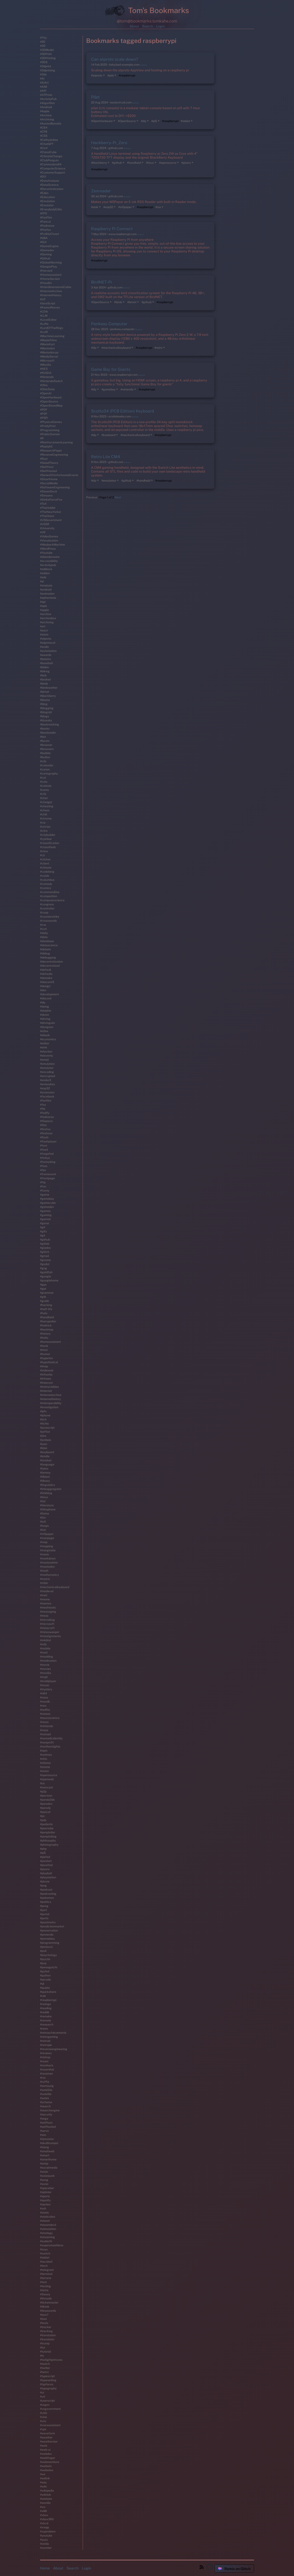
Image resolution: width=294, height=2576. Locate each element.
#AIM (43, 86)
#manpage (47, 1538)
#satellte (45, 2094)
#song (44, 2179)
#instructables (49, 1386)
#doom (44, 1014)
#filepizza (46, 1121)
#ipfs (43, 1411)
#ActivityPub (48, 99)
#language (47, 1464)
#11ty (43, 37)
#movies (45, 1668)
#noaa (44, 1730)
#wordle (45, 2502)
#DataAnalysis (49, 180)
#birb (43, 675)
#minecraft (47, 1628)
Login (160, 26)
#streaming (47, 2237)
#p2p (43, 1791)
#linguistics (47, 1484)
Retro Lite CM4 (105, 456)
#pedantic (46, 1824)
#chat (44, 798)
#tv (42, 2355)
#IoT (43, 299)
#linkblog (46, 1493)
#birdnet (45, 679)
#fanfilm (45, 1100)
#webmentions (49, 2462)
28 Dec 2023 (100, 329)
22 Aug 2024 (100, 102)
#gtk (43, 1296)
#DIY (43, 176)
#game (44, 1194)
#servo (44, 2130)
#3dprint (45, 66)
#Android (46, 107)
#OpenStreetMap (51, 405)
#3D (43, 45)
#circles (45, 826)
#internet (46, 1390)
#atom (44, 634)
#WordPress (48, 548)
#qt (42, 1983)
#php (43, 1848)
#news (44, 1722)
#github (117, 162)
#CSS (43, 135)
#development (49, 994)
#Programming (50, 430)
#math (44, 1570)
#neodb (45, 1701)
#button (45, 757)
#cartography (49, 773)
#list (43, 1501)
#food (44, 1149)
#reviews (46, 2053)
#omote (45, 1767)
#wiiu (43, 2482)
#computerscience (52, 900)
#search (45, 2106)
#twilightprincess (51, 2359)
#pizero (186, 162)
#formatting (48, 1162)
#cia (43, 822)
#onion (44, 1771)
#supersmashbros (51, 2245)
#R (41, 438)
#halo (43, 1313)
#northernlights (50, 1746)
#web (43, 2445)
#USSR (44, 524)
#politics (45, 1901)
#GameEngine (49, 246)
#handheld (134, 162)
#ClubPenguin (49, 160)
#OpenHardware (102, 121)
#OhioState (47, 389)
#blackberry (99, 162)
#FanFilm (46, 217)
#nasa (44, 1697)
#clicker (45, 859)
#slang (44, 2147)
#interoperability (50, 1403)
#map (43, 1542)
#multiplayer (48, 1681)
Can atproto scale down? (114, 59)
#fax (43, 1104)
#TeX (43, 503)
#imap (44, 1366)
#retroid (45, 2040)
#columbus (47, 879)
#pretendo (46, 1934)
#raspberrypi (48, 2000)
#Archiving (47, 119)
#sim (43, 2135)
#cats (43, 781)
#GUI (43, 242)
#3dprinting (47, 70)
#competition (48, 896)
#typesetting (48, 2380)
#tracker (45, 2327)
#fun (43, 1186)
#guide (44, 1301)
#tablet (185, 121)
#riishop (45, 2057)
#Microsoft (47, 360)
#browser (46, 745)
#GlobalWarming (51, 262)
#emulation (108, 480)
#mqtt (44, 1677)
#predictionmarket (52, 1926)
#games (45, 1211)
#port (43, 1910)
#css (43, 924)
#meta (44, 1615)
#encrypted (47, 1076)
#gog (43, 1268)
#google (45, 1276)
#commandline (49, 892)
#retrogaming (49, 2036)
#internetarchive (50, 1395)
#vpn (43, 2429)
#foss (43, 1166)
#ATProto (46, 94)
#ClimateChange (51, 156)
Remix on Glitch (234, 2569)
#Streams (46, 495)
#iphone (45, 1415)
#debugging (48, 957)
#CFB (43, 131)
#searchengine (50, 2110)
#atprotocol (47, 642)
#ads (43, 577)
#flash (44, 1137)
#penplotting (48, 1836)
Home (45, 2568)
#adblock (46, 569)
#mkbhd (45, 1640)
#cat (43, 777)
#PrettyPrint (48, 426)
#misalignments (50, 1636)
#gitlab (44, 1243)
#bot (43, 736)
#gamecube (48, 1202)
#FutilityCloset (49, 233)
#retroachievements (53, 2032)
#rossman (46, 2073)
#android (45, 589)
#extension (47, 1092)
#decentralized (50, 965)
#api (43, 601)
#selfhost (46, 2122)
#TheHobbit (47, 507)
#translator (47, 2339)
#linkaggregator (50, 1489)
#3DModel (47, 50)
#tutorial (45, 2351)
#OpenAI (45, 393)
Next (118, 497)
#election (46, 1051)
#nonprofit (47, 1742)
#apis (43, 606)
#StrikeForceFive (51, 499)
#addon (45, 573)
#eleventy (46, 1055)
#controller (47, 908)
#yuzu (44, 2539)
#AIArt (44, 82)
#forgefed (46, 1153)
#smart (44, 2155)
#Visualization (49, 540)
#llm (43, 1517)
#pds (110, 75)
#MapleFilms (48, 340)
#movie (44, 1664)
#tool (43, 2318)
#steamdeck (48, 2224)
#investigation (49, 1407)
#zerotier (46, 2547)
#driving (45, 1018)
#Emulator (47, 205)
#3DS (43, 62)
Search (147, 26)
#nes (43, 1705)
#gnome (45, 1260)
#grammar (47, 1292)
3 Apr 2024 (98, 287)
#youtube (46, 2535)
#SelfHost (46, 467)
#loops (44, 1525)
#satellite (46, 2090)
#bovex (45, 740)
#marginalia (48, 1550)
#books (45, 728)
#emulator (46, 1067)
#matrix (45, 1579)
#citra (44, 830)
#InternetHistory (50, 295)
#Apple (44, 111)
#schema (46, 2102)
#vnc (43, 2421)
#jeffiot (45, 1431)
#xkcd (44, 2523)
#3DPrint (46, 54)
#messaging (48, 1611)
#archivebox (48, 618)
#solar (44, 2171)
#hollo (44, 1337)
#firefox (45, 1129)
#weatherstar (49, 2441)
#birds (118, 302)
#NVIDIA (45, 372)
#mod (43, 1652)
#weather (46, 2437)
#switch (45, 2253)
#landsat (45, 1460)
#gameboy (108, 389)
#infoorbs (46, 1374)
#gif (42, 1227)
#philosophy (48, 1840)
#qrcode (45, 1979)
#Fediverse (47, 225)
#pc (42, 1816)
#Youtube (46, 552)
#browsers (47, 749)
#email (44, 1059)
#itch (43, 1419)
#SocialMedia (49, 483)
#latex (44, 1468)
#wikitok (45, 2494)
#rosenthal (47, 2069)
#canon (45, 769)
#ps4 (43, 1951)
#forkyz (45, 1157)
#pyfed (44, 1971)
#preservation (49, 1930)
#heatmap (46, 1329)
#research (46, 2024)
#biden (44, 667)
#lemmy (45, 1472)
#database (47, 941)
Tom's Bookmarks (147, 11)
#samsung (47, 2085)
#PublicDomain (50, 434)
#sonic (44, 2184)
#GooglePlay (48, 266)
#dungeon (46, 1027)
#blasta (45, 700)
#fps (43, 1170)
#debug (45, 953)
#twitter (45, 2368)
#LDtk (44, 311)
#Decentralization (51, 189)
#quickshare (48, 1991)
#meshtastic (48, 1607)
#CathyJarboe (49, 139)
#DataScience (49, 184)
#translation (48, 2335)
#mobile (45, 1648)
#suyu (44, 2249)
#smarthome (48, 2159)
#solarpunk (47, 2175)
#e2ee (44, 1031)
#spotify (45, 2200)
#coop (44, 912)
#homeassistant (50, 1341)
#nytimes (46, 1754)
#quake (45, 1987)
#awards (45, 655)
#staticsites (47, 2216)
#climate (45, 867)
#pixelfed (46, 1865)
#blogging (46, 708)
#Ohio (44, 385)
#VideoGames (49, 536)
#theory (45, 2294)
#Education (47, 197)
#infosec (45, 1378)
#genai (44, 1223)
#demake (46, 978)
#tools (44, 2323)
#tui (42, 2347)
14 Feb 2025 (99, 64)
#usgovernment (50, 2408)
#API (43, 90)
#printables (47, 1938)
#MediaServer (49, 356)
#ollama (45, 1762)
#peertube (46, 1828)
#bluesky (46, 720)
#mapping (46, 1546)
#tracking (46, 2331)
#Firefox (45, 229)
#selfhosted (48, 2126)
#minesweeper (49, 1632)
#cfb (43, 794)
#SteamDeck (48, 491)
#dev (43, 990)
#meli (43, 1595)
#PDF (43, 409)
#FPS (43, 213)
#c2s (43, 761)
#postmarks (48, 1922)
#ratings (45, 2004)
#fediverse (47, 1117)
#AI (42, 78)
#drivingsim (47, 1023)
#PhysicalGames (51, 422)
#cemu (44, 789)
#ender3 (45, 1080)
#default (45, 969)
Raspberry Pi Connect (112, 228)
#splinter (45, 2192)
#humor (45, 1354)
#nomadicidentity (51, 1738)
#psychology (48, 1955)
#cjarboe (46, 839)
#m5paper (125, 207)
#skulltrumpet (49, 2143)
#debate (45, 949)
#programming (49, 1942)
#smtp (44, 2163)
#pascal (45, 1812)
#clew (44, 851)
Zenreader (101, 190)
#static (44, 2212)
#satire (44, 2098)
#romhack (46, 2065)
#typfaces (46, 2384)
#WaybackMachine (52, 544)
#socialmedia (48, 2167)
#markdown (48, 1558)
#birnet (131, 302)
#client (44, 863)
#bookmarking (49, 724)
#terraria (45, 2278)
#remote (45, 2020)
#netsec (45, 1713)
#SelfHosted (48, 471)
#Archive (46, 115)
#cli (42, 855)
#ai (42, 581)
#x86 (43, 2511)
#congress (47, 904)
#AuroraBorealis (50, 123)
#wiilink (45, 2478)
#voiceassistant (50, 2425)
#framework (48, 1174)
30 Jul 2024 (99, 196)
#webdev (46, 2453)
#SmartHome (49, 479)
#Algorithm (47, 103)
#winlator (46, 2498)
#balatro (45, 659)
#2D (42, 41)
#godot (44, 1264)
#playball (46, 1873)
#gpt (43, 1288)
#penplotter (47, 1832)
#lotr (43, 1529)
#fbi (42, 1108)
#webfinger (47, 2457)
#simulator (47, 2139)
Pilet (95, 97)
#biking (45, 671)
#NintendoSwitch (51, 381)
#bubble (45, 753)
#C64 (43, 127)
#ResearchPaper (51, 450)
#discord (45, 998)
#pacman (46, 1795)
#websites (46, 2470)
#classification (49, 843)
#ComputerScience (52, 168)
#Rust (44, 458)
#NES (44, 368)
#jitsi (43, 1435)
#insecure (46, 1382)
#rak (43, 1996)
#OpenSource (127, 121)
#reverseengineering (53, 2049)
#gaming (46, 1215)
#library (45, 1480)
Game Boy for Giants (110, 369)
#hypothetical (49, 1362)
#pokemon (47, 1897)
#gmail (44, 1256)
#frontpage (47, 1178)
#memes (45, 1603)
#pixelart (46, 1861)
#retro (158, 347)
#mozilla (45, 1673)
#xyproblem (48, 2531)
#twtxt (44, 2372)
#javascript (47, 1427)
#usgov (45, 2404)
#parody (45, 1807)
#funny (44, 1190)
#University (47, 528)
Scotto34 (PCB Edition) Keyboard (122, 411)
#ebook (45, 1035)
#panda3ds (47, 1799)
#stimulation (48, 2229)
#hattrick (46, 1325)
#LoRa (44, 323)
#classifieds (48, 847)
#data (44, 937)
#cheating (46, 806)
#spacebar (47, 2188)
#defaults (46, 973)
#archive (45, 614)
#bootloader (48, 732)
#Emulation (47, 201)
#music (44, 1685)
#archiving (47, 622)
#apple (44, 610)
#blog (44, 704)
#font (43, 1145)
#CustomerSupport (52, 172)
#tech (44, 2265)
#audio (44, 646)
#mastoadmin (49, 1562)
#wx (43, 2507)
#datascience (49, 945)
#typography (48, 2388)
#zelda (44, 2543)
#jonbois (45, 1440)
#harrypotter (48, 1321)
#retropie (46, 2045)
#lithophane (48, 1509)
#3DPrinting (48, 58)
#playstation (48, 1877)
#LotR (44, 332)
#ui (42, 2392)
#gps (43, 1284)
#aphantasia (48, 597)
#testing (45, 2286)
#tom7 (44, 2314)
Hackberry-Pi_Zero (109, 142)
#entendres (47, 1084)
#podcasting (48, 1893)
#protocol (46, 1946)
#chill (43, 814)
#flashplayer (48, 1141)
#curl (43, 928)
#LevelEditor (48, 319)
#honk (44, 1345)
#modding (46, 1656)
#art (42, 626)
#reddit (44, 2012)
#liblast (45, 1476)
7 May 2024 (99, 234)
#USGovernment (51, 520)
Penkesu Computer (109, 323)
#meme (45, 1599)
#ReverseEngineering (54, 454)
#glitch (44, 1251)
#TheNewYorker (50, 511)
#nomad (45, 1734)
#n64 (43, 1693)
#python (45, 1975)
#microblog (47, 1619)
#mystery (46, 1689)
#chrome (46, 818)
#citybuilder (47, 834)
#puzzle (45, 1959)
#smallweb (47, 2151)
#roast (44, 2061)
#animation (47, 593)
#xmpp (44, 2527)
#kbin (43, 1448)
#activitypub (48, 565)
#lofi (43, 1521)
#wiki (43, 2486)
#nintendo (127, 389)
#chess (44, 810)
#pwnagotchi (48, 1967)
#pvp (43, 1963)
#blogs (44, 716)
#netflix (45, 1709)
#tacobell (46, 2261)
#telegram (47, 2269)
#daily (44, 933)
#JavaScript (47, 303)
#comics (45, 888)
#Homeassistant (50, 274)
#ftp (43, 1182)
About (134, 26)
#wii (42, 2474)
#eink (94, 207)
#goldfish (46, 1272)
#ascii (44, 630)
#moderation (48, 1660)
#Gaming (46, 254)
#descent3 (47, 982)
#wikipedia (47, 2490)
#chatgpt (46, 802)
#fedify (44, 1112)
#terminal (46, 2274)
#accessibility (49, 561)
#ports (44, 1918)
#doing (44, 1006)
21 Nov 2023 (99, 374)
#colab (44, 875)
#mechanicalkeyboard (116, 347)
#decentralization (51, 961)
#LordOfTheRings (51, 328)
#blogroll (46, 712)
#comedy (46, 884)
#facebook (47, 1096)
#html (44, 1350)
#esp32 (108, 207)
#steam (45, 2220)
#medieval (46, 1591)
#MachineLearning (52, 336)
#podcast (46, 1889)
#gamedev (47, 1206)
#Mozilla (45, 364)
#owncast (46, 1787)
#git (42, 1235)
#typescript (47, 2376)
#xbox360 (47, 2519)
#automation (48, 650)
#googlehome (49, 1280)
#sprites (45, 2204)
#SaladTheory (49, 462)
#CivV (44, 148)
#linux (150, 162)
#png (43, 1885)
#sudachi (46, 2241)
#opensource (167, 162)
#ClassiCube (48, 152)
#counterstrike (49, 916)
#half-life (46, 1309)
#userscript (47, 2400)
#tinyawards (48, 2310)
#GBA (44, 238)
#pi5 (154, 121)
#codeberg (47, 871)
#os (42, 1783)
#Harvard (46, 270)
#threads (46, 2298)
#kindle (45, 1456)
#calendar (46, 765)
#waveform (47, 2433)
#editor (44, 1043)
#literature (47, 1505)
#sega (44, 2118)
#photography (49, 1844)
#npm (43, 1750)
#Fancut (45, 221)
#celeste (45, 785)
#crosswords (48, 920)
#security (46, 2114)
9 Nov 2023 (99, 416)
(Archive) (143, 65)
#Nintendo (47, 377)
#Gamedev (47, 250)
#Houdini (46, 283)
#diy (143, 121)
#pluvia (44, 1881)
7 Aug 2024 (99, 148)
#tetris (44, 2290)
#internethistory (50, 1399)
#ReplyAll (46, 446)
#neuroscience (49, 1718)
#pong (44, 1906)
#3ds (43, 74)
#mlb (43, 1644)
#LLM (43, 315)
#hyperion (46, 1358)
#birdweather (48, 687)
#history (45, 1333)
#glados (45, 1247)
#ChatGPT (46, 144)
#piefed (45, 1857)
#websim (46, 2466)
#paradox (46, 1803)
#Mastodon (47, 348)
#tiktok (44, 2306)
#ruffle (44, 2081)
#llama (44, 1513)
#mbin (44, 1583)
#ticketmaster (49, 2302)
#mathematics (49, 1574)
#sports (45, 2196)
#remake (46, 2016)
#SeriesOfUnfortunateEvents (59, 475)
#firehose (46, 1133)
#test (43, 2282)
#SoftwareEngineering (55, 487)
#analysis (46, 585)
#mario (44, 1554)
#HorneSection (50, 278)
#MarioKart (47, 344)
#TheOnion (47, 516)
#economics (48, 1039)
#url (42, 2396)
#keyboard (108, 435)
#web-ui (45, 2449)
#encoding (47, 1072)
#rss (158, 207)
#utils (43, 2413)
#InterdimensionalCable (55, 287)
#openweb (47, 1779)
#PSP (43, 413)
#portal (44, 1914)
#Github (45, 258)
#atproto (96, 75)
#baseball (46, 663)
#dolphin (45, 1010)
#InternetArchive (51, 291)
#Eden (44, 193)
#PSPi (44, 417)
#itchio (44, 1423)
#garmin (45, 1219)
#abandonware (50, 556)
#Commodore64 (50, 164)
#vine (43, 2417)
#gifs (43, 1231)
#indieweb (46, 1370)
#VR (42, 532)
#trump (44, 2343)
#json (43, 1444)
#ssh (43, 2208)
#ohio (43, 1758)
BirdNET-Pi (101, 282)
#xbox (44, 2515)
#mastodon (47, 1566)
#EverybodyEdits (51, 209)
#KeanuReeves (50, 307)
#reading (46, 2008)
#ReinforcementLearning (56, 442)
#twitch (45, 2363)
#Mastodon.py (49, 352)
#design (45, 986)
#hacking (46, 1305)
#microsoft (47, 1623)
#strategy (46, 2233)
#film (43, 1125)
